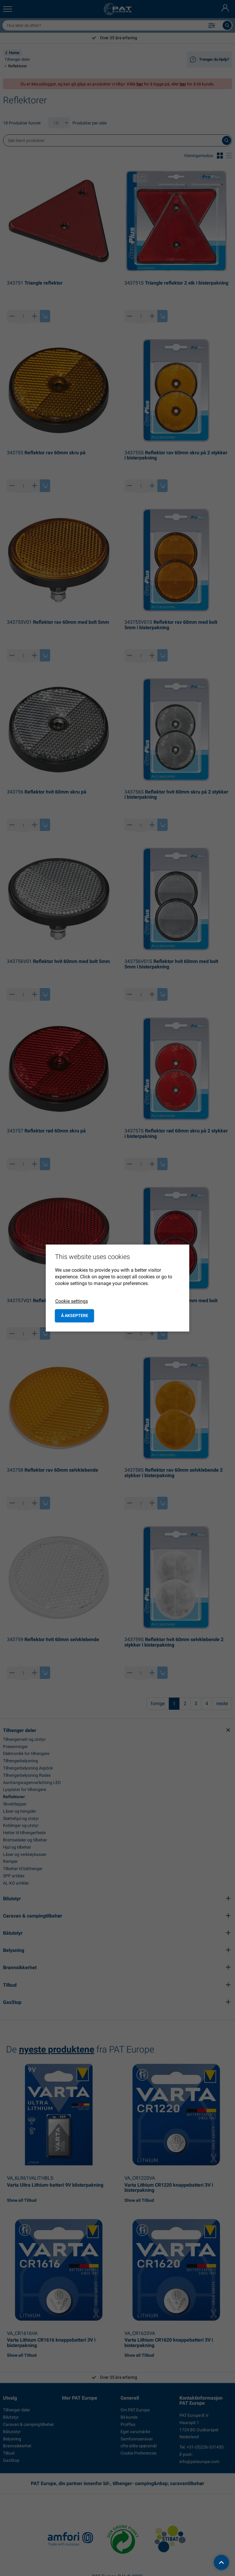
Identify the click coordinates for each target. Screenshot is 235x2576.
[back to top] (221, 2562)
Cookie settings (71, 1301)
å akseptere (74, 1315)
